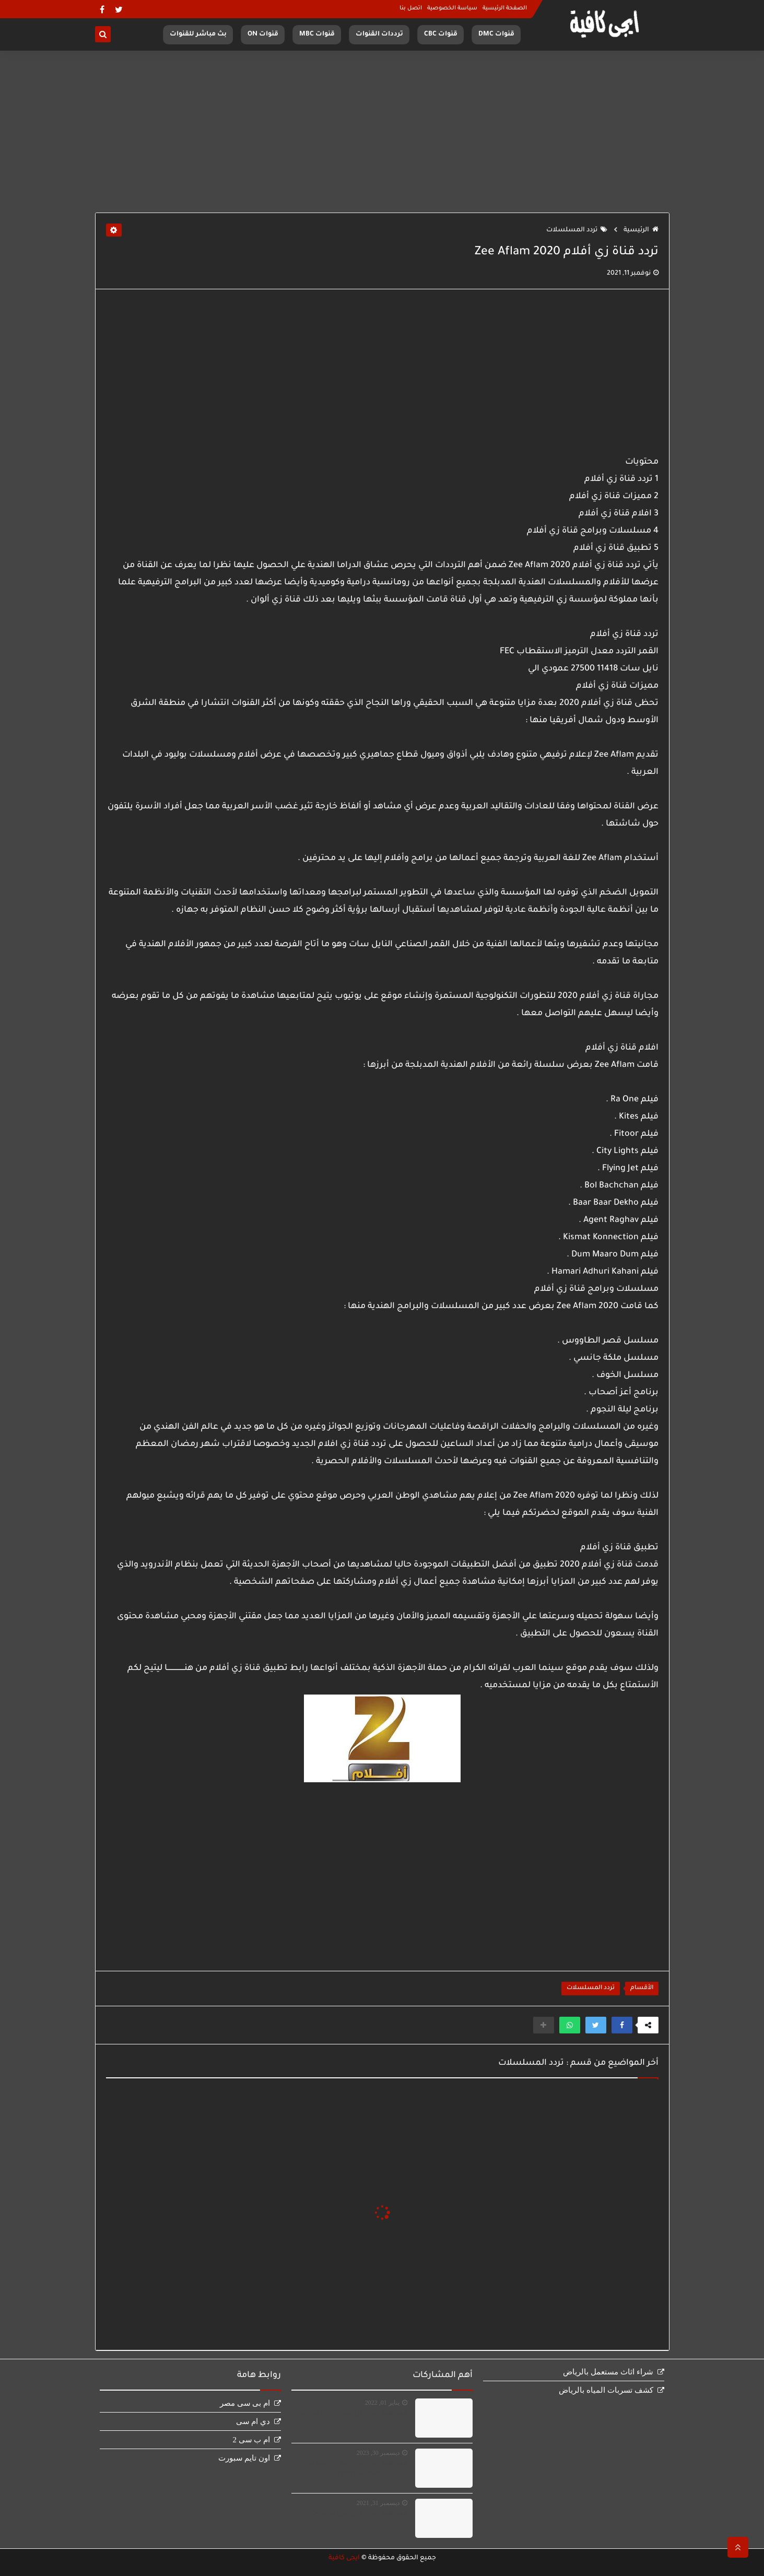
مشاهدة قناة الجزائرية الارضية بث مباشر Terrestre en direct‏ (356, 2469)
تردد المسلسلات (576, 230)
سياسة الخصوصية (452, 8)
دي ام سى (253, 2421)
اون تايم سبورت (244, 2458)
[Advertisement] (382, 131)
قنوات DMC (496, 34)
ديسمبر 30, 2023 (378, 2452)
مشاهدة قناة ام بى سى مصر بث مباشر (359, 2519)
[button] (622, 2025)
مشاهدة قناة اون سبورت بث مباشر (353, 2413)
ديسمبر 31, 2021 (378, 2503)
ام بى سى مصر (245, 2403)
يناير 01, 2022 (382, 2402)
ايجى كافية (344, 2558)
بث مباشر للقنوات (198, 34)
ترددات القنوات (379, 34)
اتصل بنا (410, 8)
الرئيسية (641, 230)
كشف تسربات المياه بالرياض (606, 2390)
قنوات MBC (317, 34)
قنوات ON (263, 34)
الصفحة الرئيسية (505, 8)
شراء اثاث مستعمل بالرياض (608, 2372)
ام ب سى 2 (251, 2440)
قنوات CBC (440, 34)
